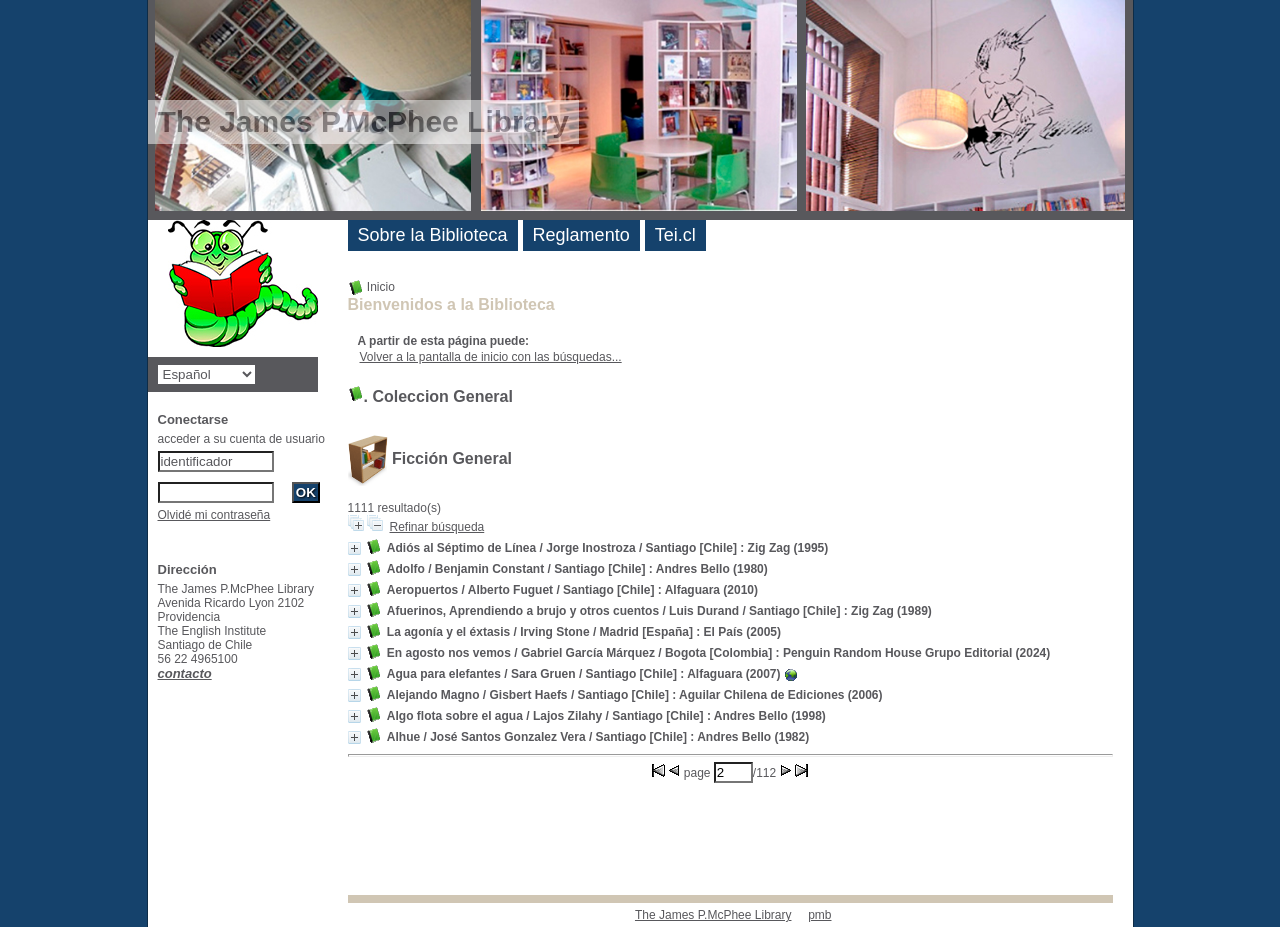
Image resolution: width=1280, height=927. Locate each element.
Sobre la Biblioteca (433, 235)
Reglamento (581, 235)
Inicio (371, 287)
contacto (185, 673)
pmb (819, 915)
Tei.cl (675, 235)
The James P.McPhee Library (713, 915)
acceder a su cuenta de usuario (241, 439)
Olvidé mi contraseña (214, 515)
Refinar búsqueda (437, 527)
